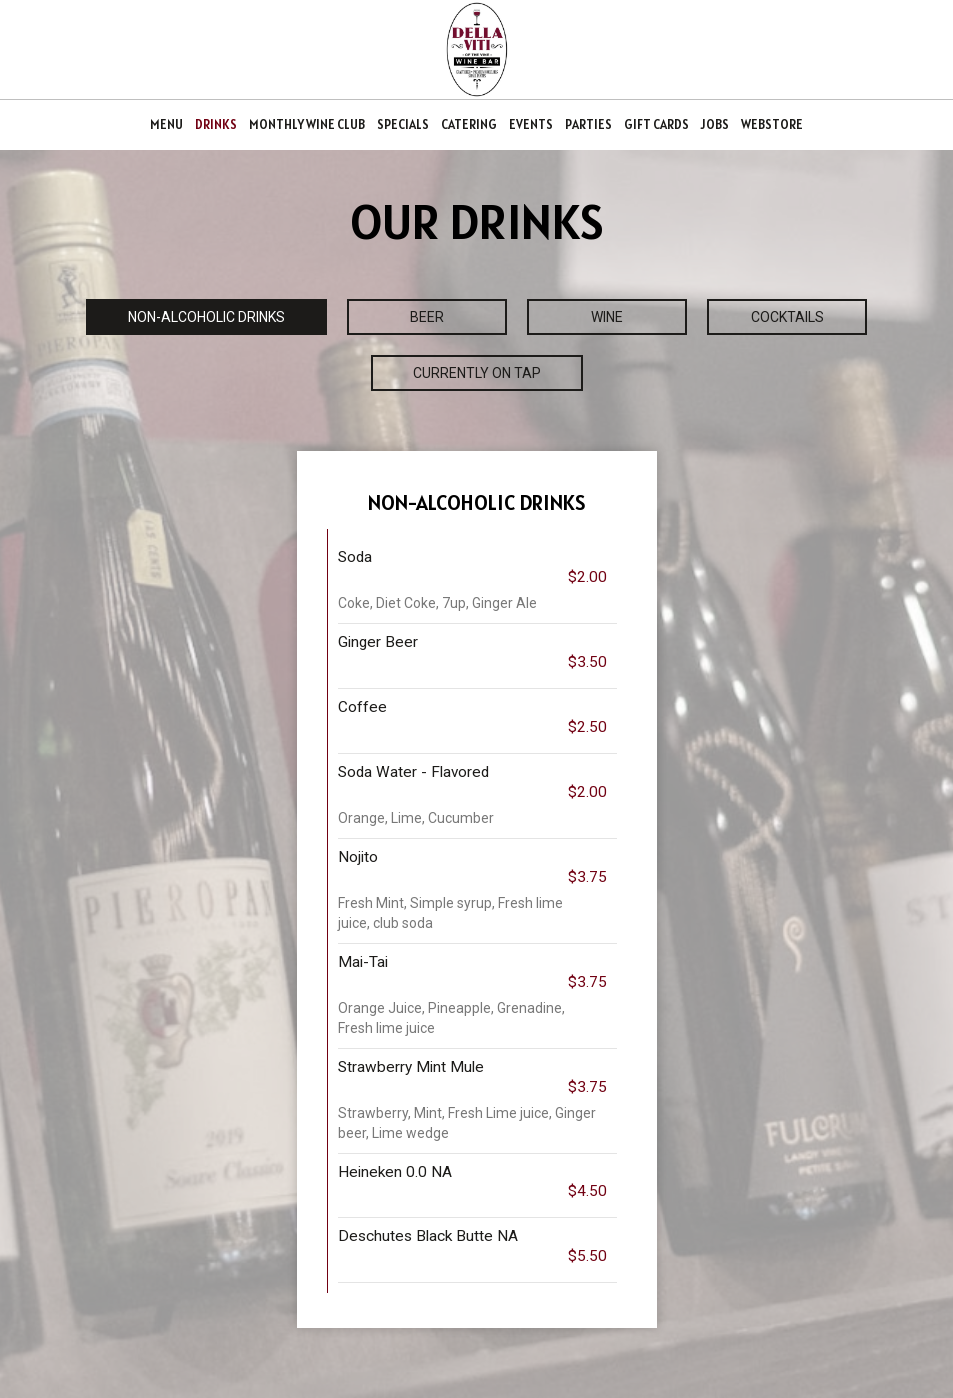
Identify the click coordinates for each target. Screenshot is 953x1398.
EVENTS (531, 124)
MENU (166, 124)
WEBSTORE (772, 124)
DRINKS (216, 124)
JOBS (715, 124)
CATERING (469, 124)
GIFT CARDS (656, 124)
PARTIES (588, 124)
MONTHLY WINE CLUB (307, 124)
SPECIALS (403, 124)
